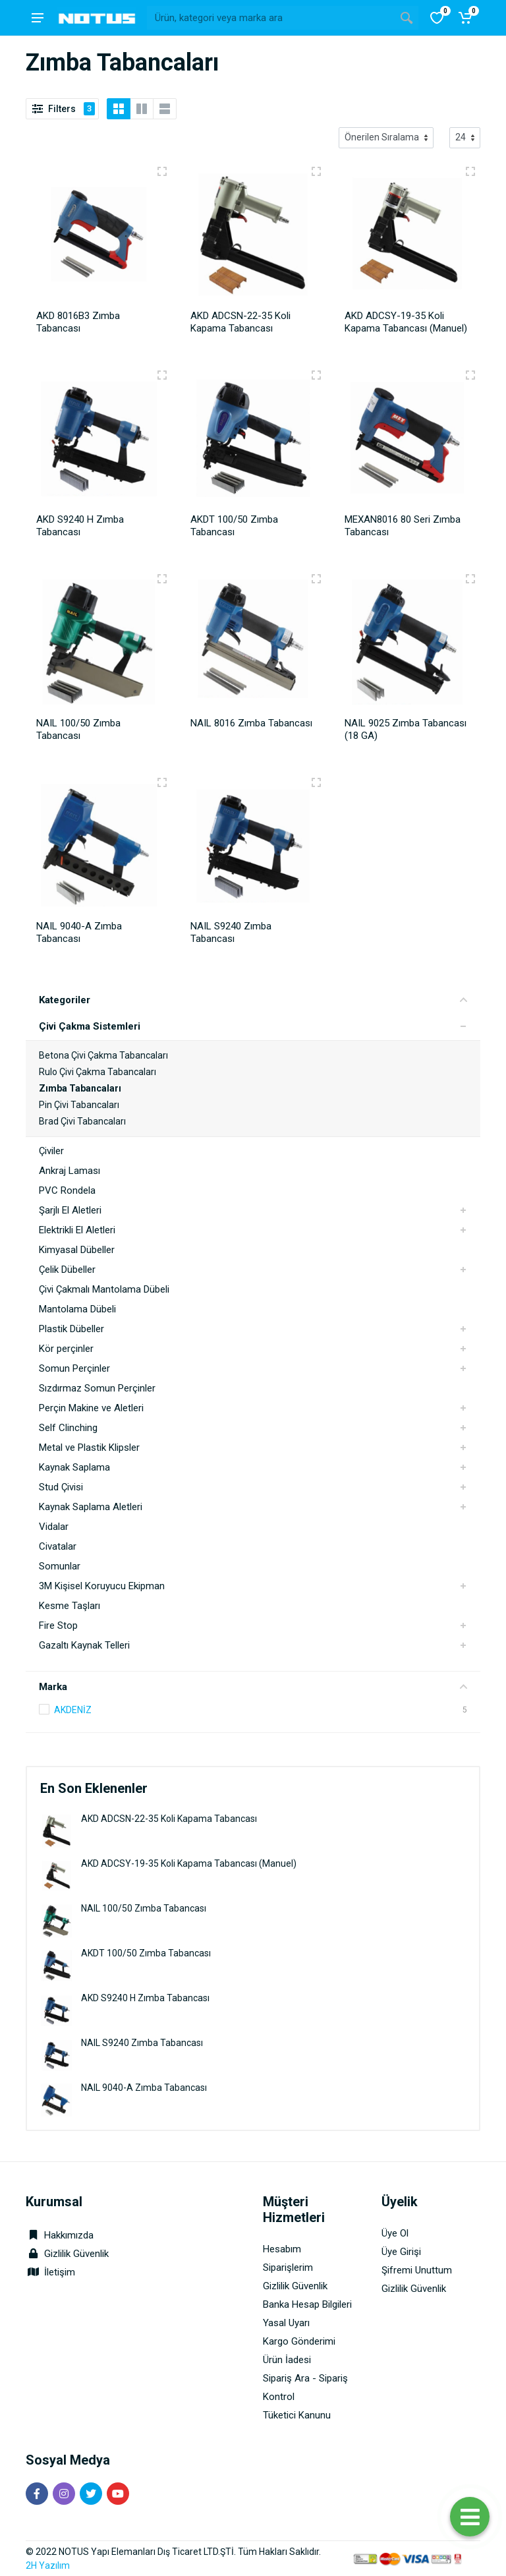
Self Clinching (68, 1428)
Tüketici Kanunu (297, 2415)
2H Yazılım (48, 2565)
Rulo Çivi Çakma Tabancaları (97, 1072)
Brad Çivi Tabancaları (82, 1121)
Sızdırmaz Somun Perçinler (97, 1388)
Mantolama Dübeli (77, 1309)
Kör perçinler (66, 1349)
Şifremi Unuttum (416, 2270)
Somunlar (59, 1566)
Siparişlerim (288, 2267)
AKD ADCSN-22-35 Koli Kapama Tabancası (169, 1818)
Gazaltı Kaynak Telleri (84, 1645)
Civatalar (57, 1546)
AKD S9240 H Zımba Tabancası (145, 1998)
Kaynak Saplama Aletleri (90, 1507)
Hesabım (282, 2249)
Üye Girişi (401, 2252)
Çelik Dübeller (67, 1269)
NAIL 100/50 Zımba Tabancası (143, 1908)
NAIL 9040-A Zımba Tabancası (144, 2087)
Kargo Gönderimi (299, 2341)
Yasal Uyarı (286, 2323)
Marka (253, 1687)
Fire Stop (58, 1625)
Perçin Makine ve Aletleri (91, 1408)
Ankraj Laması (69, 1171)
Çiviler (51, 1151)
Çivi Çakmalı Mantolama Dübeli (104, 1289)
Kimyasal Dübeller (77, 1250)
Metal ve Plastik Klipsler (89, 1447)
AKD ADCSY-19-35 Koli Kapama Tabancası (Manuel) (188, 1863)
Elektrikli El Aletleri (77, 1230)
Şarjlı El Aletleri (70, 1210)
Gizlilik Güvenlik (76, 2254)
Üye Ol (394, 2233)
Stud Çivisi (61, 1487)
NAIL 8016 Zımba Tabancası (251, 723)
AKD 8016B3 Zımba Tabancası (78, 322)
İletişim (59, 2272)
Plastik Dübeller (71, 1329)
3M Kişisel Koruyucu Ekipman (102, 1586)
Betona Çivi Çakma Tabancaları (103, 1055)
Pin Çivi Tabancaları (79, 1104)
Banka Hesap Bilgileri (307, 2304)
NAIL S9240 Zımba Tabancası (142, 2042)
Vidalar (54, 1527)
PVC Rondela (67, 1190)
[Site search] (271, 18)
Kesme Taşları (69, 1606)
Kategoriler (253, 1000)
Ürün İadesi (287, 2360)
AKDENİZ (73, 1710)
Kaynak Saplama (74, 1467)
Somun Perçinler (74, 1368)
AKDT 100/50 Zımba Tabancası (146, 1953)
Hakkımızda (60, 2235)
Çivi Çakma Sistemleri (89, 1026)
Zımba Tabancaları (80, 1088)
